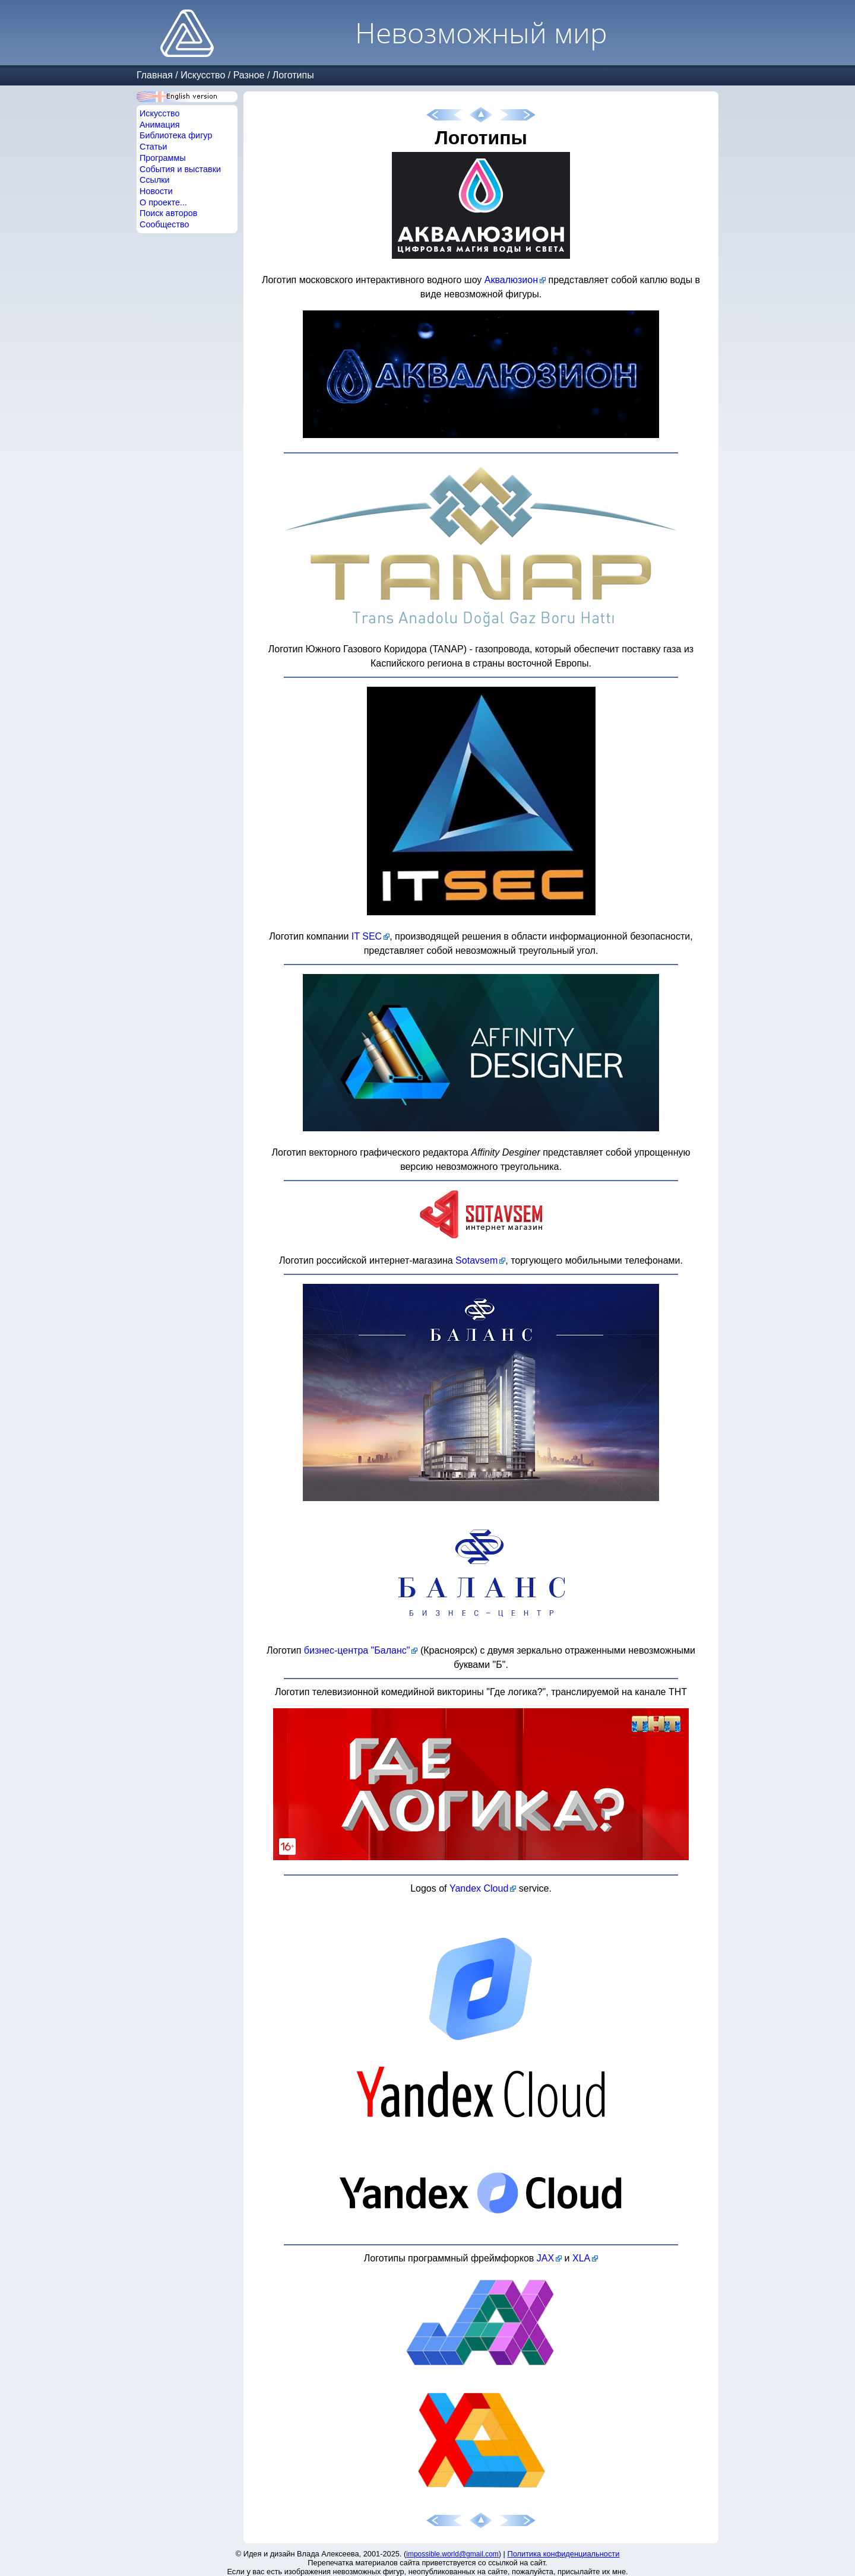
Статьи (153, 146)
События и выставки (180, 169)
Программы (163, 158)
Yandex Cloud (478, 1888)
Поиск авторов (168, 213)
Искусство (202, 75)
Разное (249, 75)
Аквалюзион (511, 280)
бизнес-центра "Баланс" (357, 1650)
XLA (581, 2258)
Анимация (160, 124)
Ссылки (155, 180)
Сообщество (164, 224)
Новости (156, 191)
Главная (155, 75)
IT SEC (367, 936)
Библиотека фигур (176, 135)
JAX (545, 2258)
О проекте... (163, 202)
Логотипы (293, 75)
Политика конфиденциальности (564, 2553)
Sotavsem (476, 1260)
